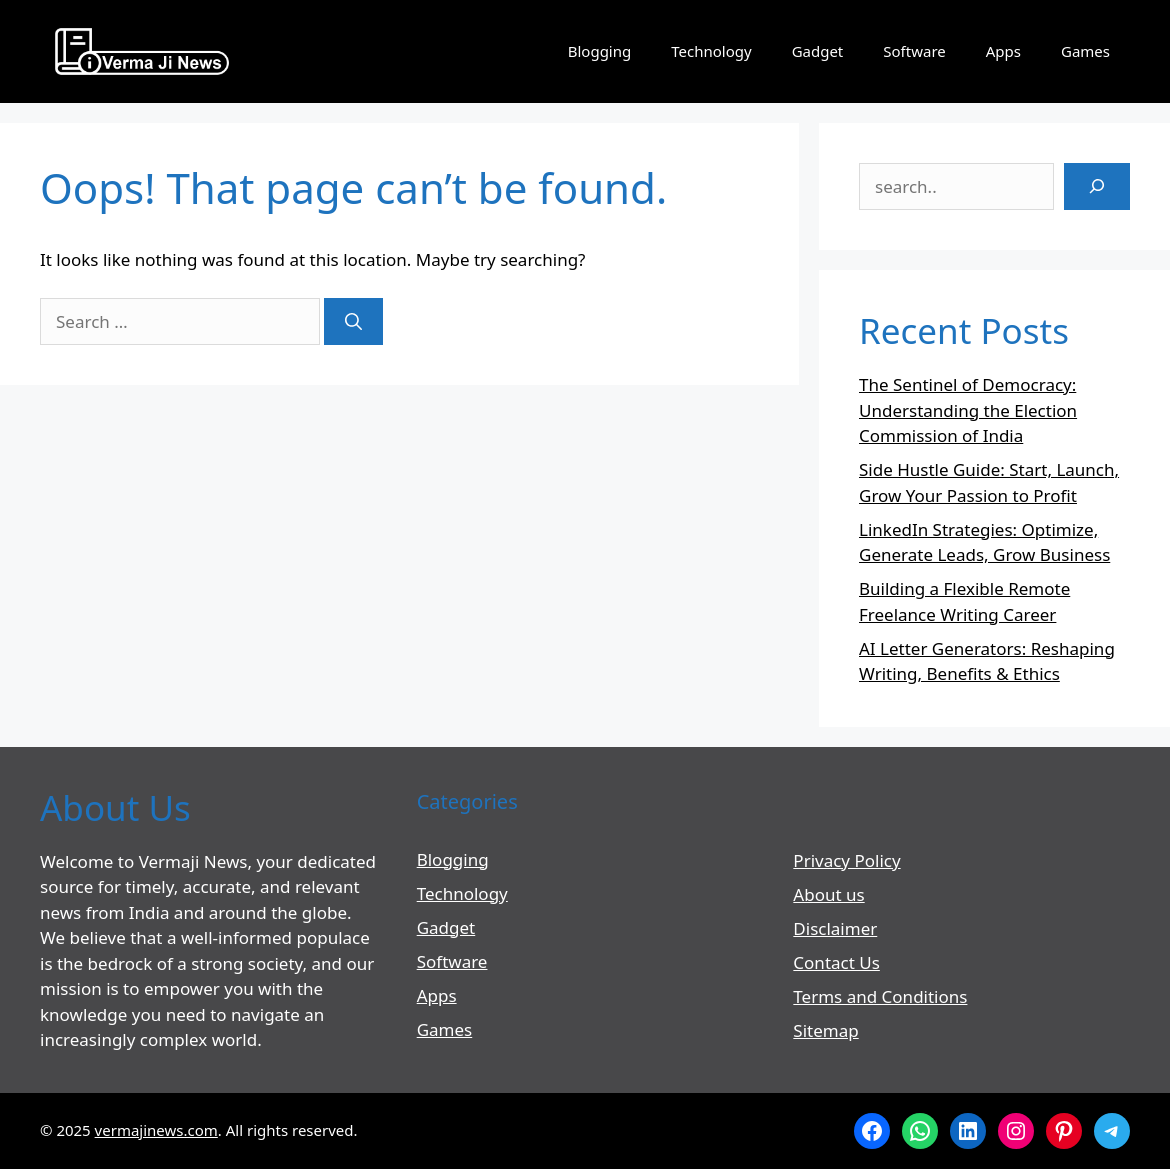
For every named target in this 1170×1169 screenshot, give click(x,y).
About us (828, 894)
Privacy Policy (846, 860)
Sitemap (825, 1030)
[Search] (353, 322)
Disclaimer (835, 928)
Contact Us (836, 962)
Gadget (818, 51)
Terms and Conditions (880, 996)
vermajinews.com (156, 1130)
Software (914, 51)
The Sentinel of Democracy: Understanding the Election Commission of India (968, 410)
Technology (711, 51)
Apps (1003, 51)
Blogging (600, 51)
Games (1085, 51)
